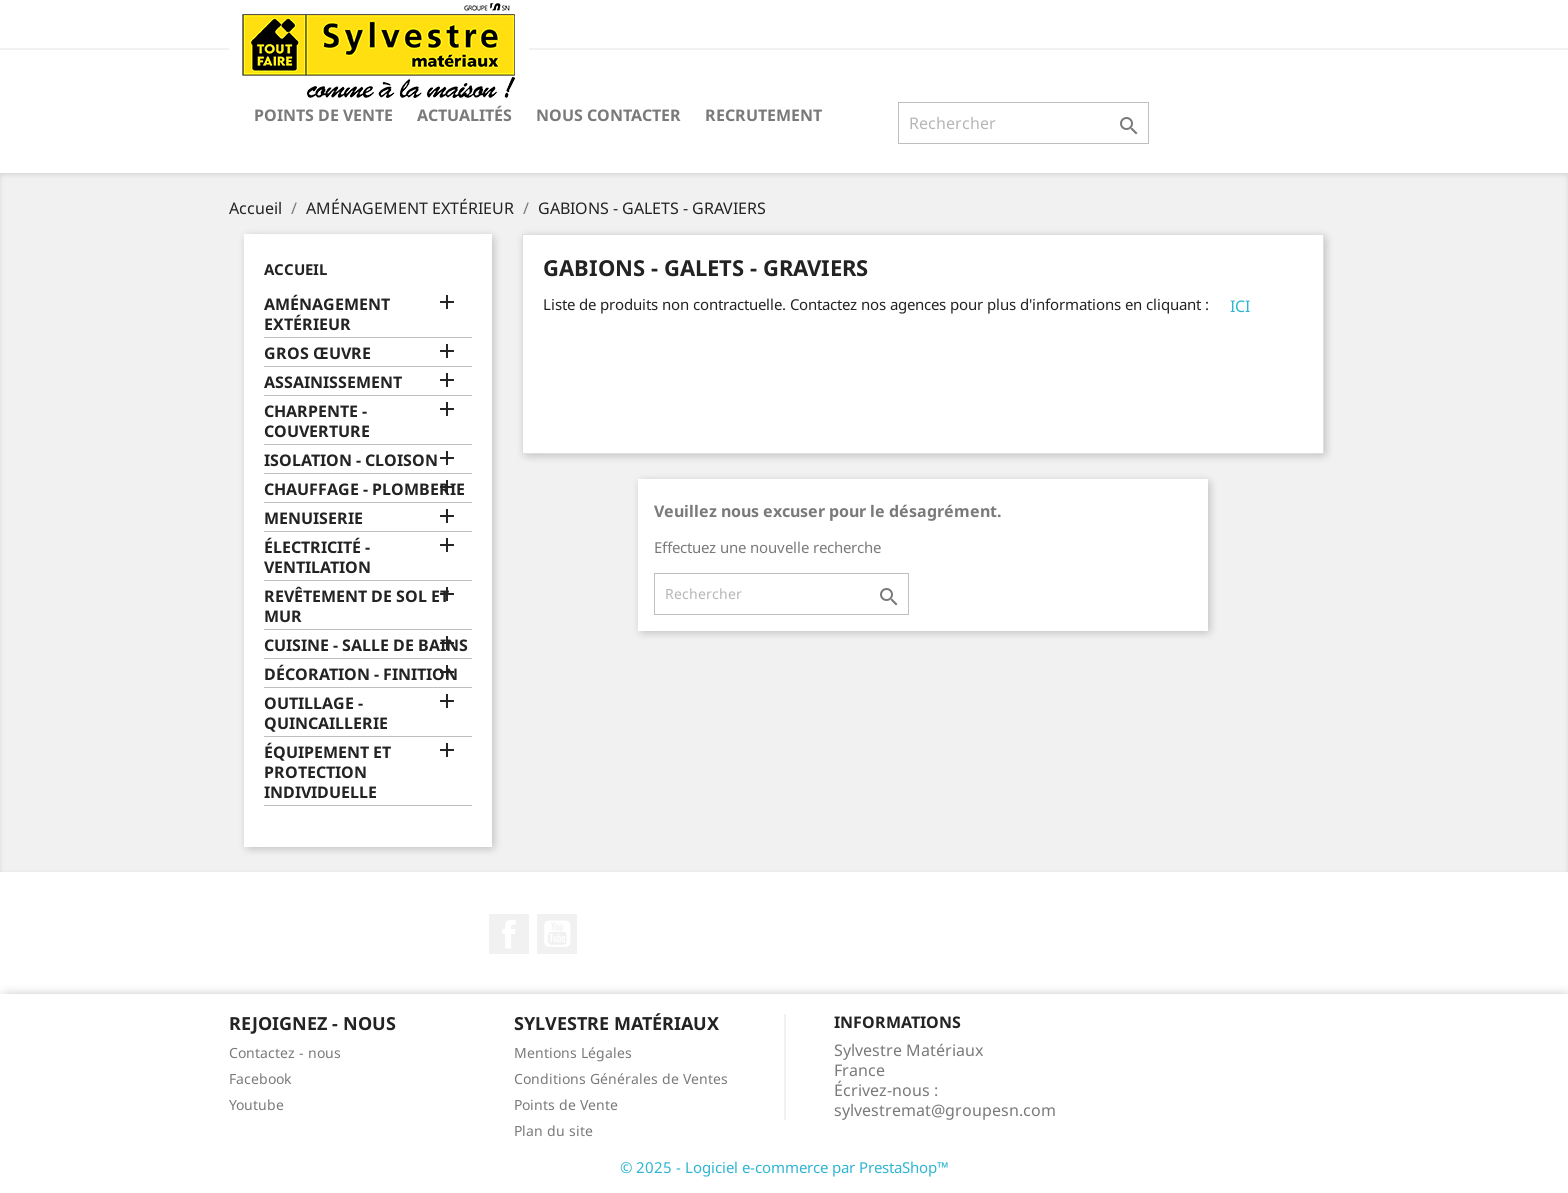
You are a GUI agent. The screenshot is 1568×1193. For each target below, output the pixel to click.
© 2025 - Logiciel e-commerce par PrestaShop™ (784, 1167)
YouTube (557, 934)
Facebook (509, 934)
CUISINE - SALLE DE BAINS (366, 645)
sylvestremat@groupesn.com (945, 1110)
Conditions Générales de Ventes (621, 1078)
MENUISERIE (313, 518)
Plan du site (553, 1130)
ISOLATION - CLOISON (351, 460)
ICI (1240, 306)
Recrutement (763, 115)
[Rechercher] (1023, 123)
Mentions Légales (573, 1052)
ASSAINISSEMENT (333, 382)
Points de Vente (323, 115)
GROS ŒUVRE (317, 353)
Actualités (464, 115)
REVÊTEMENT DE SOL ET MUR (356, 606)
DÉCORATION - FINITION (361, 674)
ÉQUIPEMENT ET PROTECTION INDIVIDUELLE (327, 772)
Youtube (256, 1104)
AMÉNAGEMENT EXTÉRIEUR (327, 314)
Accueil (295, 269)
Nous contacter (608, 115)
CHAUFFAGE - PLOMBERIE (364, 489)
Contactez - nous (285, 1052)
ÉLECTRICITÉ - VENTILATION (317, 557)
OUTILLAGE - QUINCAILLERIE (326, 713)
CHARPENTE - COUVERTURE (317, 421)
